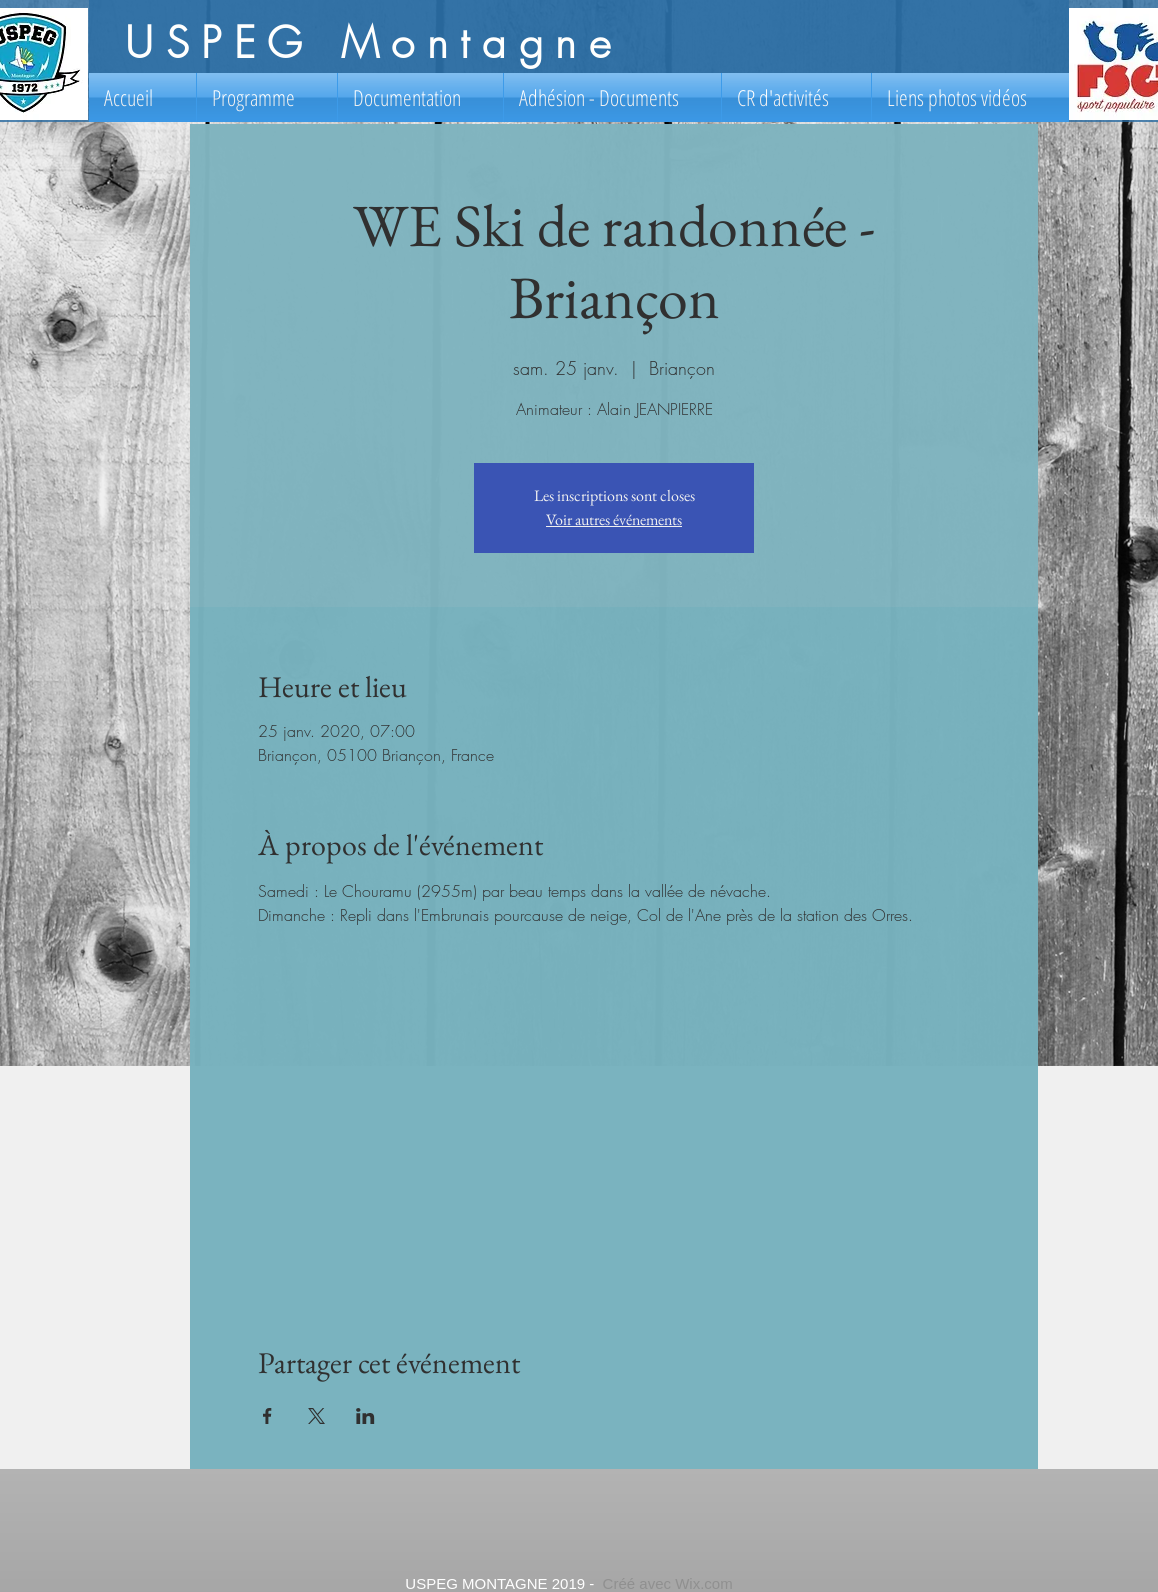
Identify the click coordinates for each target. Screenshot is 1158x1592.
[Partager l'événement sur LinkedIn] (365, 1416)
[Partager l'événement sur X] (316, 1416)
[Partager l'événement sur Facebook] (267, 1416)
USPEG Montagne (373, 43)
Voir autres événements (614, 519)
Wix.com (704, 1583)
